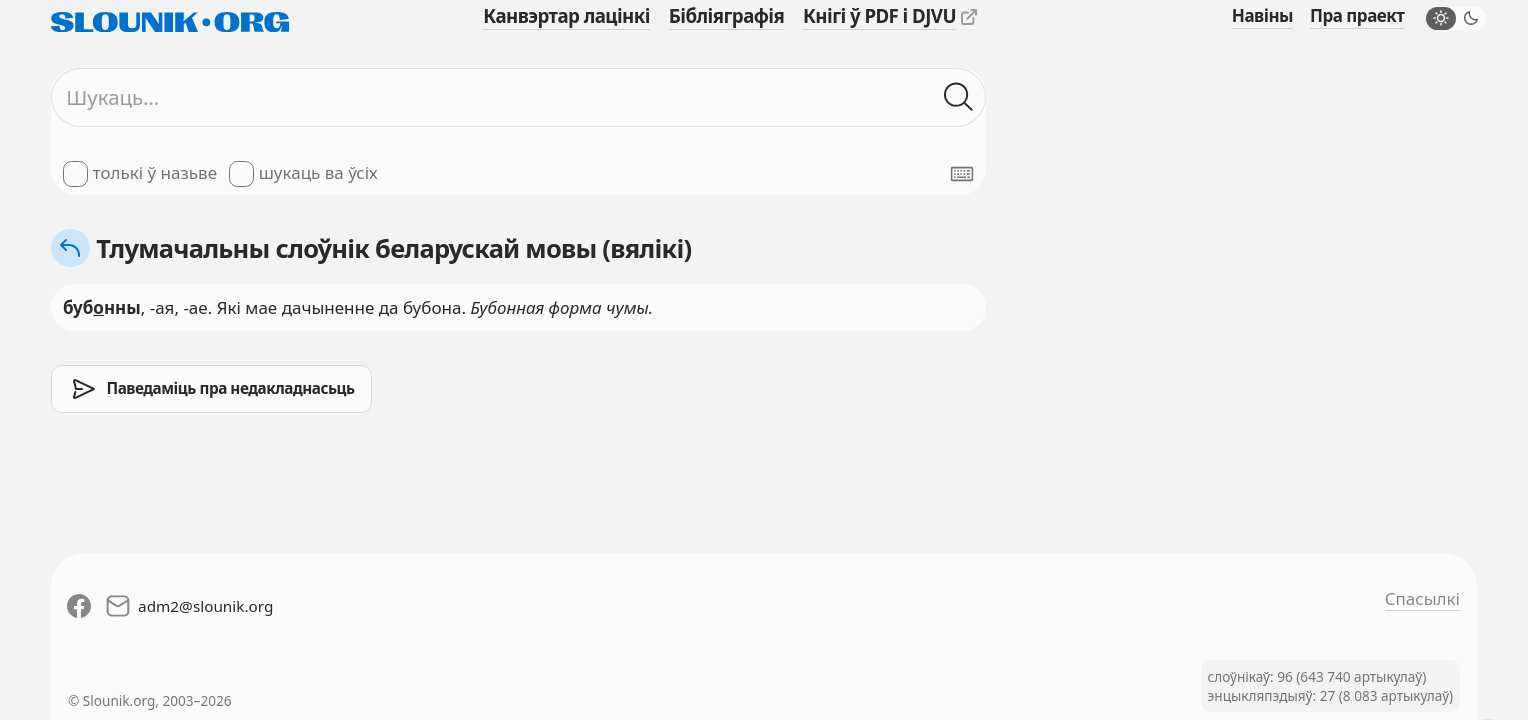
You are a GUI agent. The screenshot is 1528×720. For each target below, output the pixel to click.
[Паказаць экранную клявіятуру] (962, 174)
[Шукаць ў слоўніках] (959, 98)
